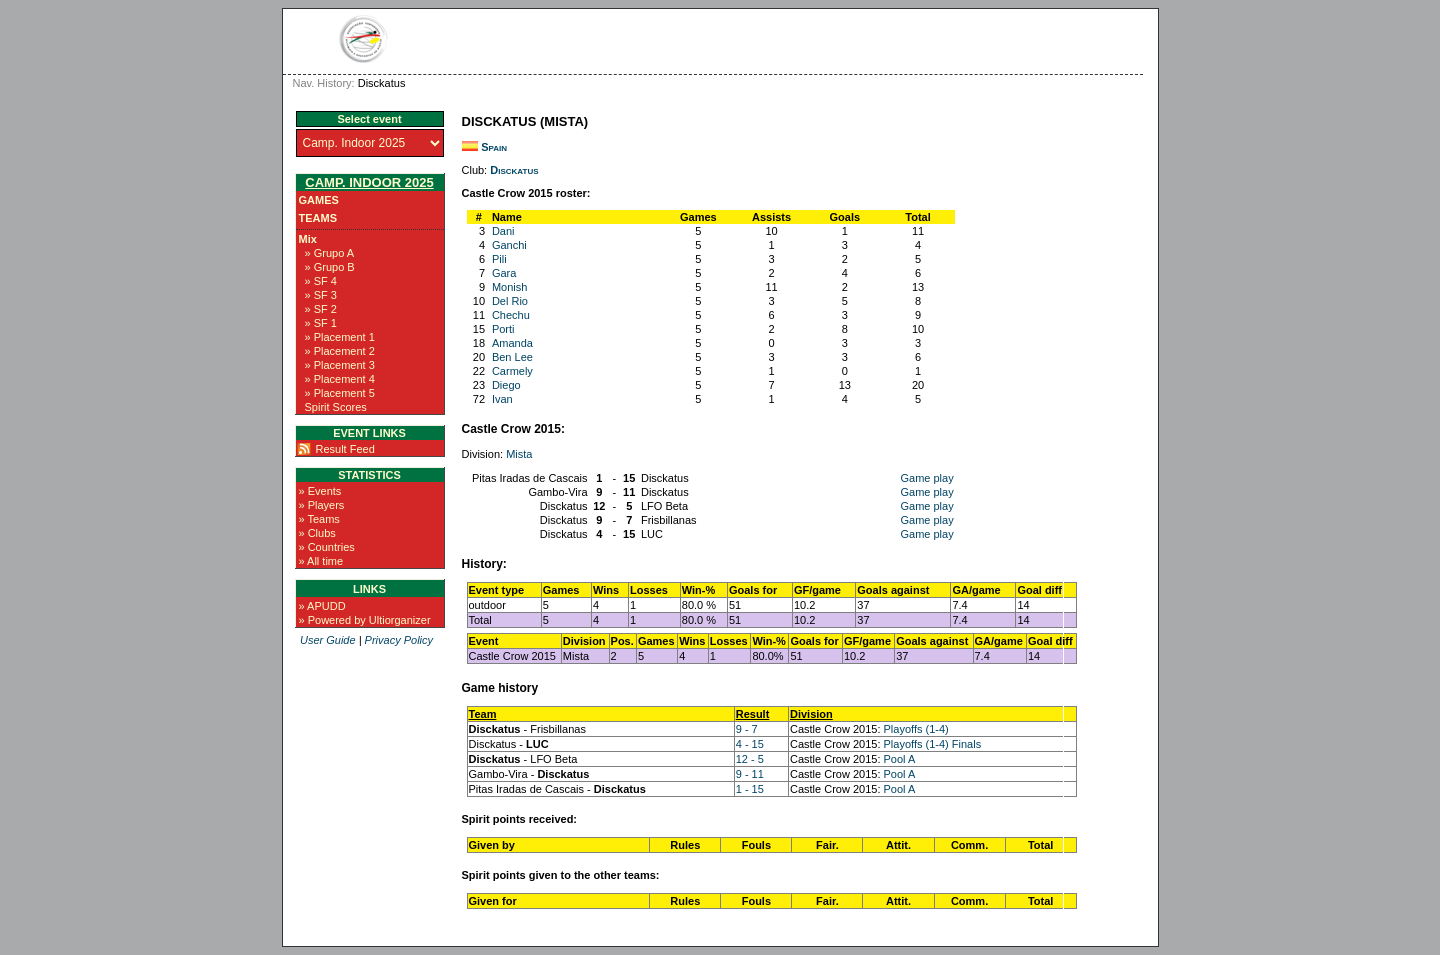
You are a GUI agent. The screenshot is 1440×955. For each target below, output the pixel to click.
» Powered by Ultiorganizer (365, 620)
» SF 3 (321, 295)
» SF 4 (321, 281)
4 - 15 (750, 744)
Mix (308, 239)
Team (483, 714)
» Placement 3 (340, 365)
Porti (503, 329)
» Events (320, 491)
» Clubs (317, 533)
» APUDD (322, 606)
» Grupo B (330, 267)
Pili (499, 259)
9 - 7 (747, 729)
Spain (494, 147)
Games (319, 200)
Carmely (512, 371)
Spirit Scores (336, 407)
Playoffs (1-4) (916, 729)
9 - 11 (750, 774)
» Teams (319, 519)
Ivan (502, 399)
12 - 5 (750, 759)
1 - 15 (750, 789)
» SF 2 (321, 309)
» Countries (327, 547)
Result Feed (345, 449)
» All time (321, 561)
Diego (506, 385)
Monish (509, 287)
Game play (926, 478)
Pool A (900, 759)
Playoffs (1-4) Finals (933, 744)
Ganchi (509, 245)
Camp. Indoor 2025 (369, 182)
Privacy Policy (399, 640)
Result (753, 714)
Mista (519, 454)
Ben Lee (512, 357)
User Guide (328, 640)
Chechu (511, 315)
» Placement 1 (340, 337)
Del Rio (510, 301)
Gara (504, 273)
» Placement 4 (340, 379)
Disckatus (514, 170)
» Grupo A (330, 253)
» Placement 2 (340, 351)
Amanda (512, 343)
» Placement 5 (340, 393)
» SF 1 (321, 323)
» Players (322, 505)
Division (811, 714)
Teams (318, 218)
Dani (503, 231)
